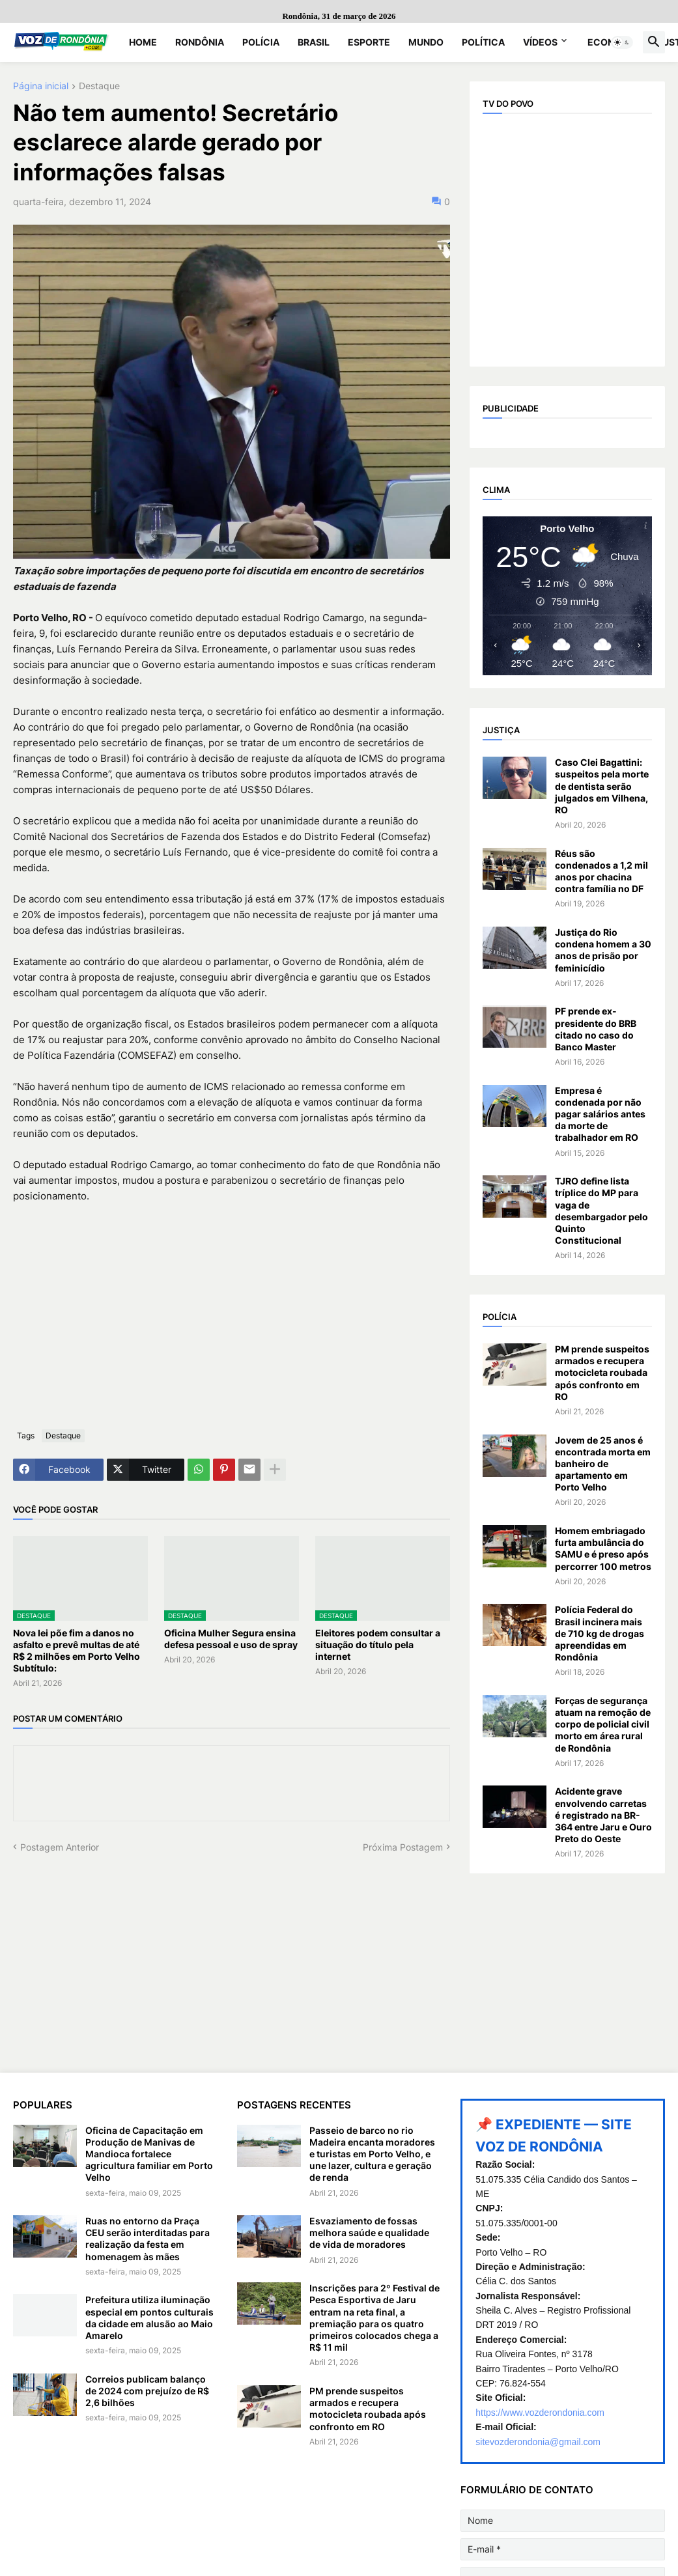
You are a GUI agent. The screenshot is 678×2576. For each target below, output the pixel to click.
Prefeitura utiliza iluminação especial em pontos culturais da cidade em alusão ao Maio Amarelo (149, 2317)
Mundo (426, 42)
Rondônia (199, 42)
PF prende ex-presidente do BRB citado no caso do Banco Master (595, 1028)
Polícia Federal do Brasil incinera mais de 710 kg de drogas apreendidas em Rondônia (599, 1633)
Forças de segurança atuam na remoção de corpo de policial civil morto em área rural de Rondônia (603, 1724)
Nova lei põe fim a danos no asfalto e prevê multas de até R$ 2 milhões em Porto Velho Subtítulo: (76, 1650)
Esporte (369, 42)
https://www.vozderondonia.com (539, 2412)
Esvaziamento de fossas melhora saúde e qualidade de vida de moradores (369, 2232)
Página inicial (40, 86)
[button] (622, 42)
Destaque (99, 86)
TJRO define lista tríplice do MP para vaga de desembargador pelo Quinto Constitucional (601, 1210)
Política (483, 42)
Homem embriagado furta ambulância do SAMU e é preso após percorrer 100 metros (603, 1548)
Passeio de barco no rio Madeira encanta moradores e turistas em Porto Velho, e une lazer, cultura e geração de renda (372, 2154)
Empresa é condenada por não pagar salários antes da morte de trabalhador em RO (600, 1114)
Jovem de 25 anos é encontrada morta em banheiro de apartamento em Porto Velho (603, 1464)
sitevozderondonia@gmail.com (537, 2442)
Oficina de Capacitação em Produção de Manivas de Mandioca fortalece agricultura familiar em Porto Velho (149, 2154)
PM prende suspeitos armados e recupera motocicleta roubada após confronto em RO (602, 1372)
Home (143, 42)
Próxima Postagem (403, 1847)
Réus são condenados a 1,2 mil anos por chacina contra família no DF (601, 871)
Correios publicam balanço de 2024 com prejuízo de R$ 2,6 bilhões (147, 2390)
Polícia (260, 42)
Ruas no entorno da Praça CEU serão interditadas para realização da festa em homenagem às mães (147, 2238)
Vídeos (540, 42)
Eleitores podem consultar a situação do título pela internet (377, 1644)
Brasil (314, 42)
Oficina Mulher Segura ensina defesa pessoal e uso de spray (231, 1638)
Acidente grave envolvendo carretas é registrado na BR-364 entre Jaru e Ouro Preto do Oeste (603, 1814)
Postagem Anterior (59, 1847)
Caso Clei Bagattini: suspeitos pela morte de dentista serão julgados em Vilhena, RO (602, 786)
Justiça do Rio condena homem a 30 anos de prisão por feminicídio (603, 950)
